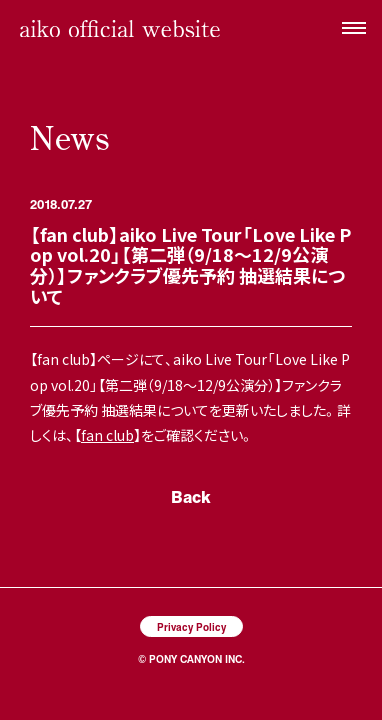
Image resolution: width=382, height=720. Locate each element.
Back (191, 496)
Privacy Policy (191, 626)
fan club (107, 435)
